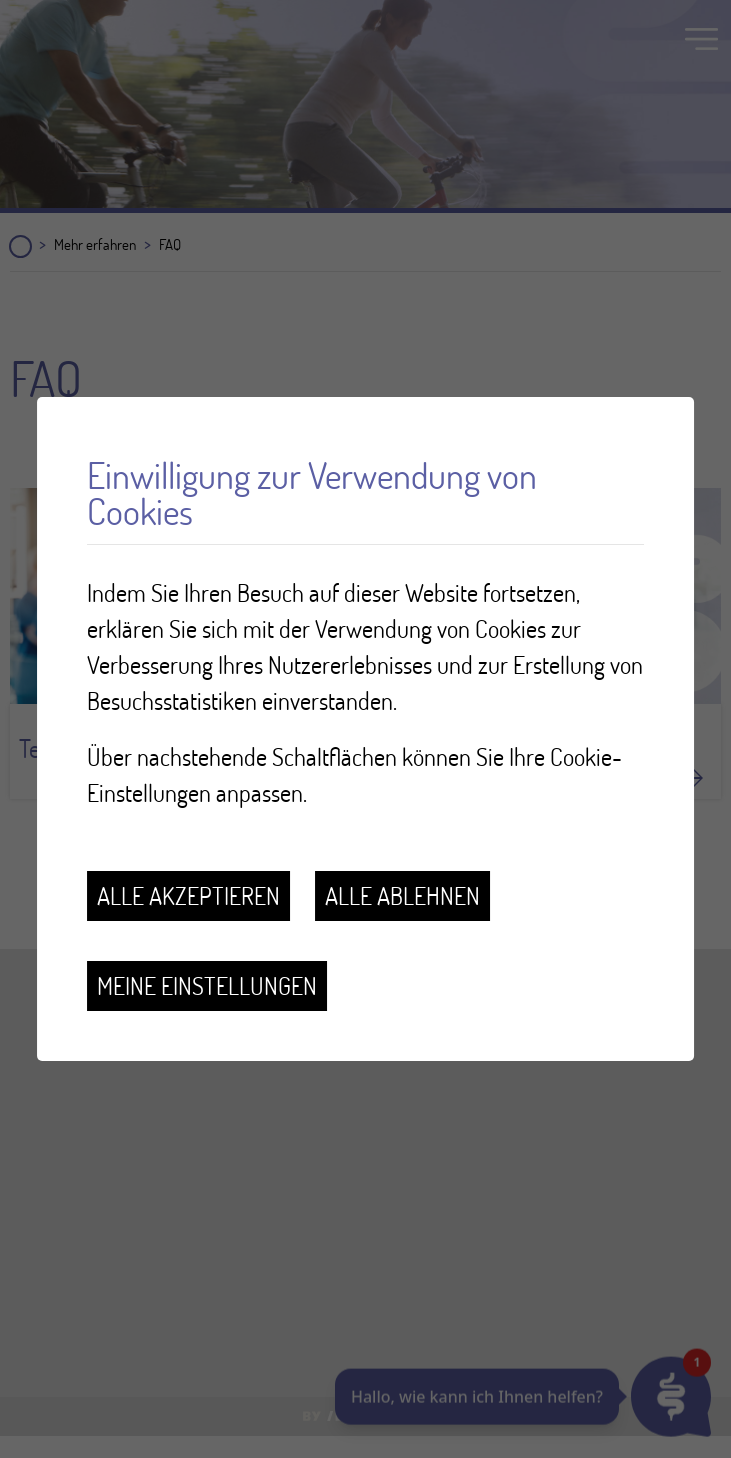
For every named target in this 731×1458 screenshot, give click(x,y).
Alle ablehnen (402, 895)
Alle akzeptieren (188, 895)
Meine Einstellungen (207, 985)
